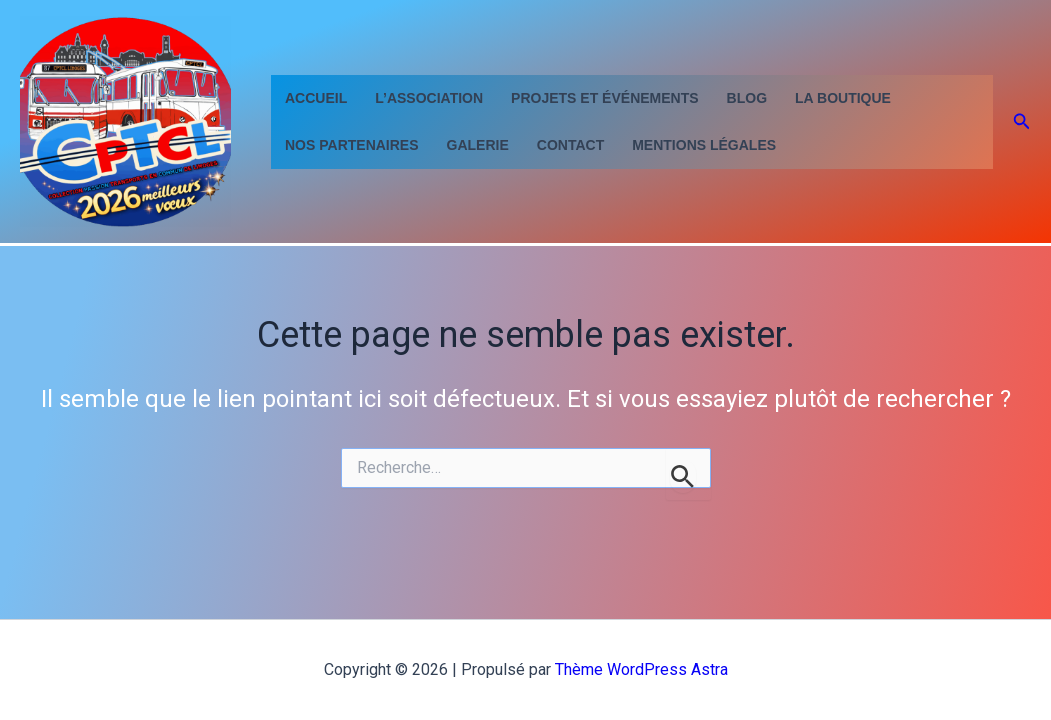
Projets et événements (604, 98)
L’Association (429, 98)
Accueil (316, 98)
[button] (1022, 121)
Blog (747, 98)
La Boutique (843, 98)
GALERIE (478, 145)
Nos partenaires (352, 145)
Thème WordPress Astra (641, 669)
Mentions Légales (704, 145)
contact (570, 145)
